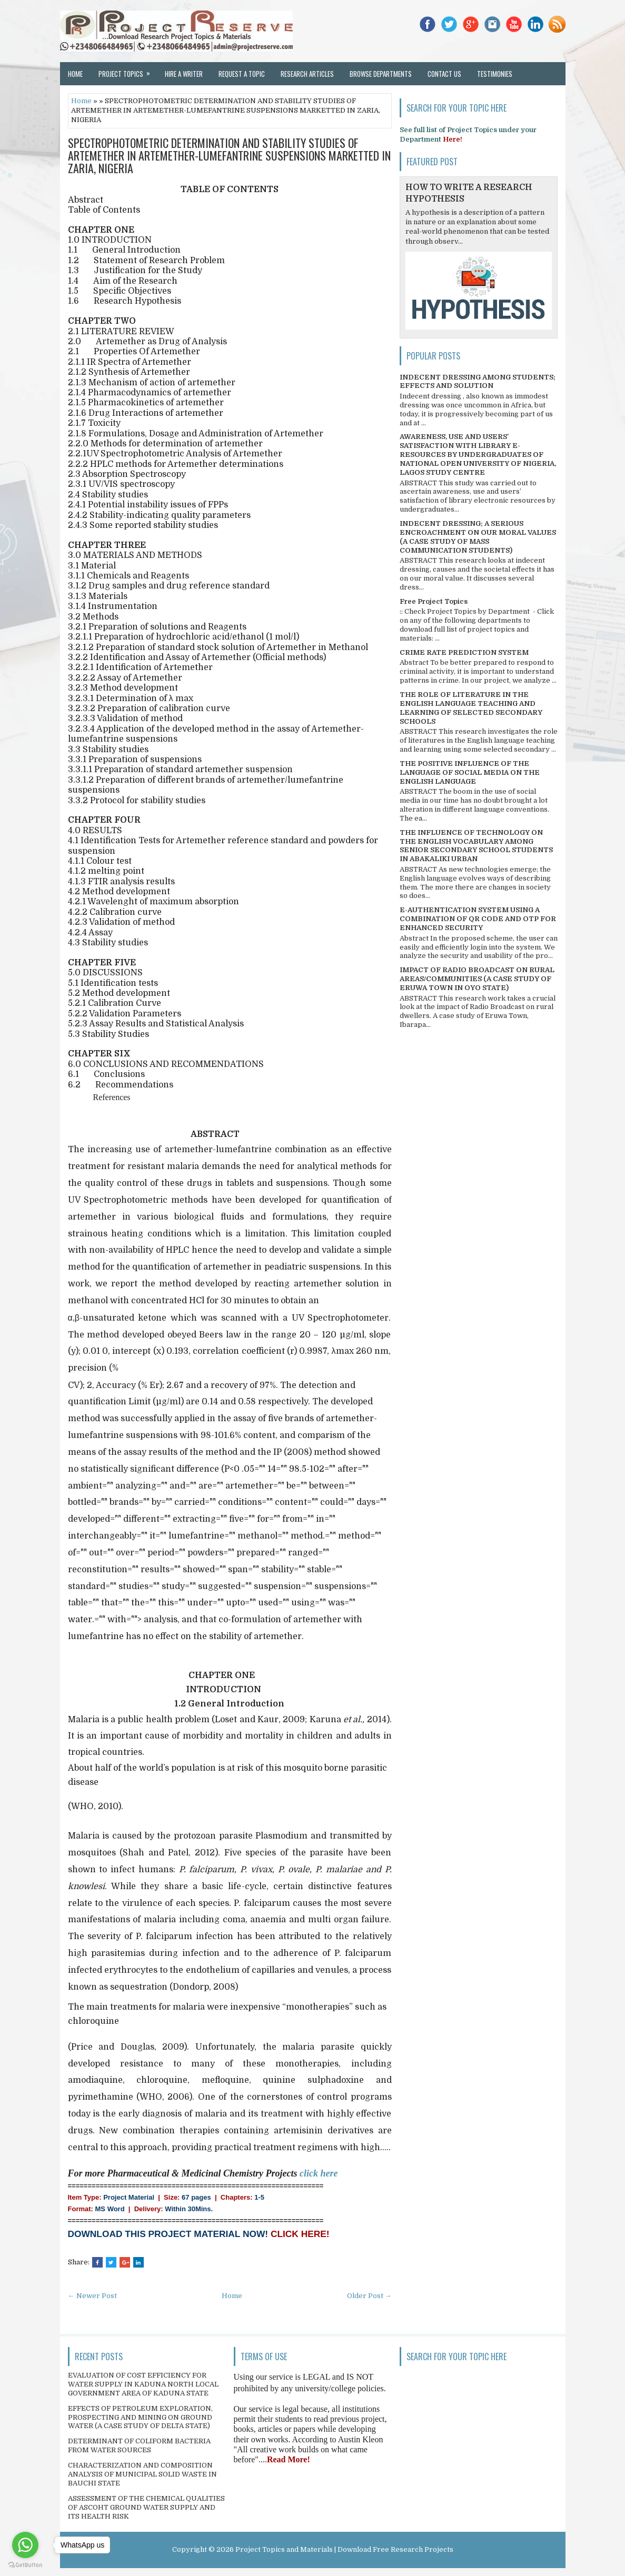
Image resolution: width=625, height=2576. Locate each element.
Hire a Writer (184, 73)
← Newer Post (92, 2296)
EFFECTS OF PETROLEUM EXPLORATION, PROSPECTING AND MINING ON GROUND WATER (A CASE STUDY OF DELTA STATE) (140, 2417)
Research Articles (307, 73)
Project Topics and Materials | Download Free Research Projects (344, 2549)
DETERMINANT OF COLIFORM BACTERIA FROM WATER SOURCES (139, 2445)
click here (319, 2173)
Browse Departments (381, 73)
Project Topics (127, 70)
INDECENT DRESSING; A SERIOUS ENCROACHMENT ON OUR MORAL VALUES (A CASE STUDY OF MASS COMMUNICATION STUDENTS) (478, 537)
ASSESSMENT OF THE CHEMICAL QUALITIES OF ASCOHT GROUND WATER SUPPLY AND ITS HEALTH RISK (146, 2507)
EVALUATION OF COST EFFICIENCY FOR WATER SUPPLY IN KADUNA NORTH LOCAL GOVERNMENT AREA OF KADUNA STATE (143, 2384)
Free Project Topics (434, 601)
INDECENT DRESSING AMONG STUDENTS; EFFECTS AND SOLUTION (477, 381)
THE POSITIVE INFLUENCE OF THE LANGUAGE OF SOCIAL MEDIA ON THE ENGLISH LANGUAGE (470, 772)
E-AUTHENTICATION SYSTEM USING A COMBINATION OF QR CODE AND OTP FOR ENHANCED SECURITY (478, 919)
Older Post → (369, 2296)
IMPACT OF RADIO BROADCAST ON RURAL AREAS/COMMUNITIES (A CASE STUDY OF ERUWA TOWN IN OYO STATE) (477, 979)
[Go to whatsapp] (25, 2545)
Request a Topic (242, 73)
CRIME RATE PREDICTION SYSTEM (464, 652)
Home (75, 73)
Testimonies (494, 73)
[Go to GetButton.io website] (25, 2565)
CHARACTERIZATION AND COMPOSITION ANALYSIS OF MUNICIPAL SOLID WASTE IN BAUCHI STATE (142, 2474)
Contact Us (444, 73)
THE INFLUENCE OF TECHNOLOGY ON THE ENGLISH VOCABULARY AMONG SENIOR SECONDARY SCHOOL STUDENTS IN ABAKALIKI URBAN (476, 845)
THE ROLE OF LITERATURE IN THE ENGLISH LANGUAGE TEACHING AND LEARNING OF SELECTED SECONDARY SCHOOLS (471, 708)
